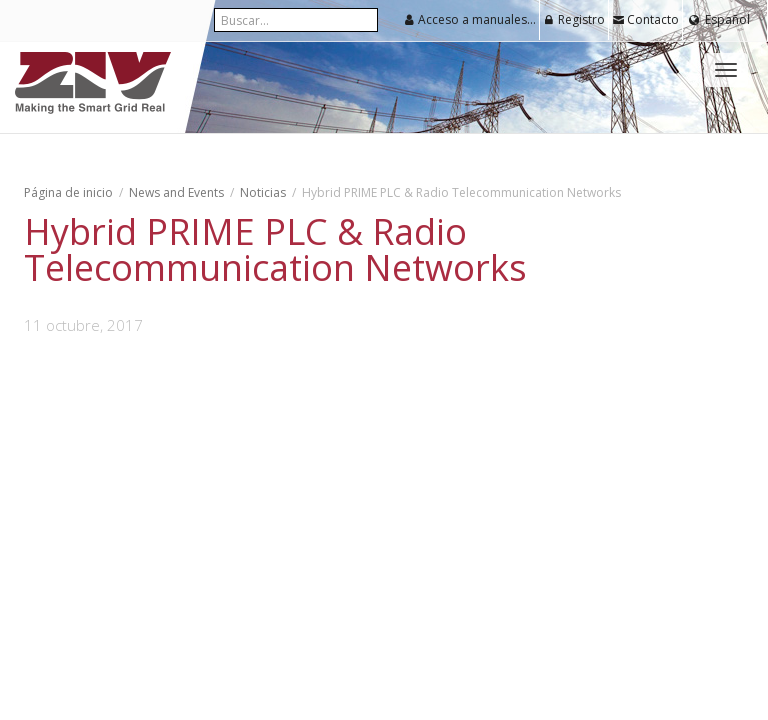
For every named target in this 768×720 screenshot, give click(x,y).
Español (727, 19)
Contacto (645, 19)
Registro (574, 19)
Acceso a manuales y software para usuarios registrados (471, 19)
